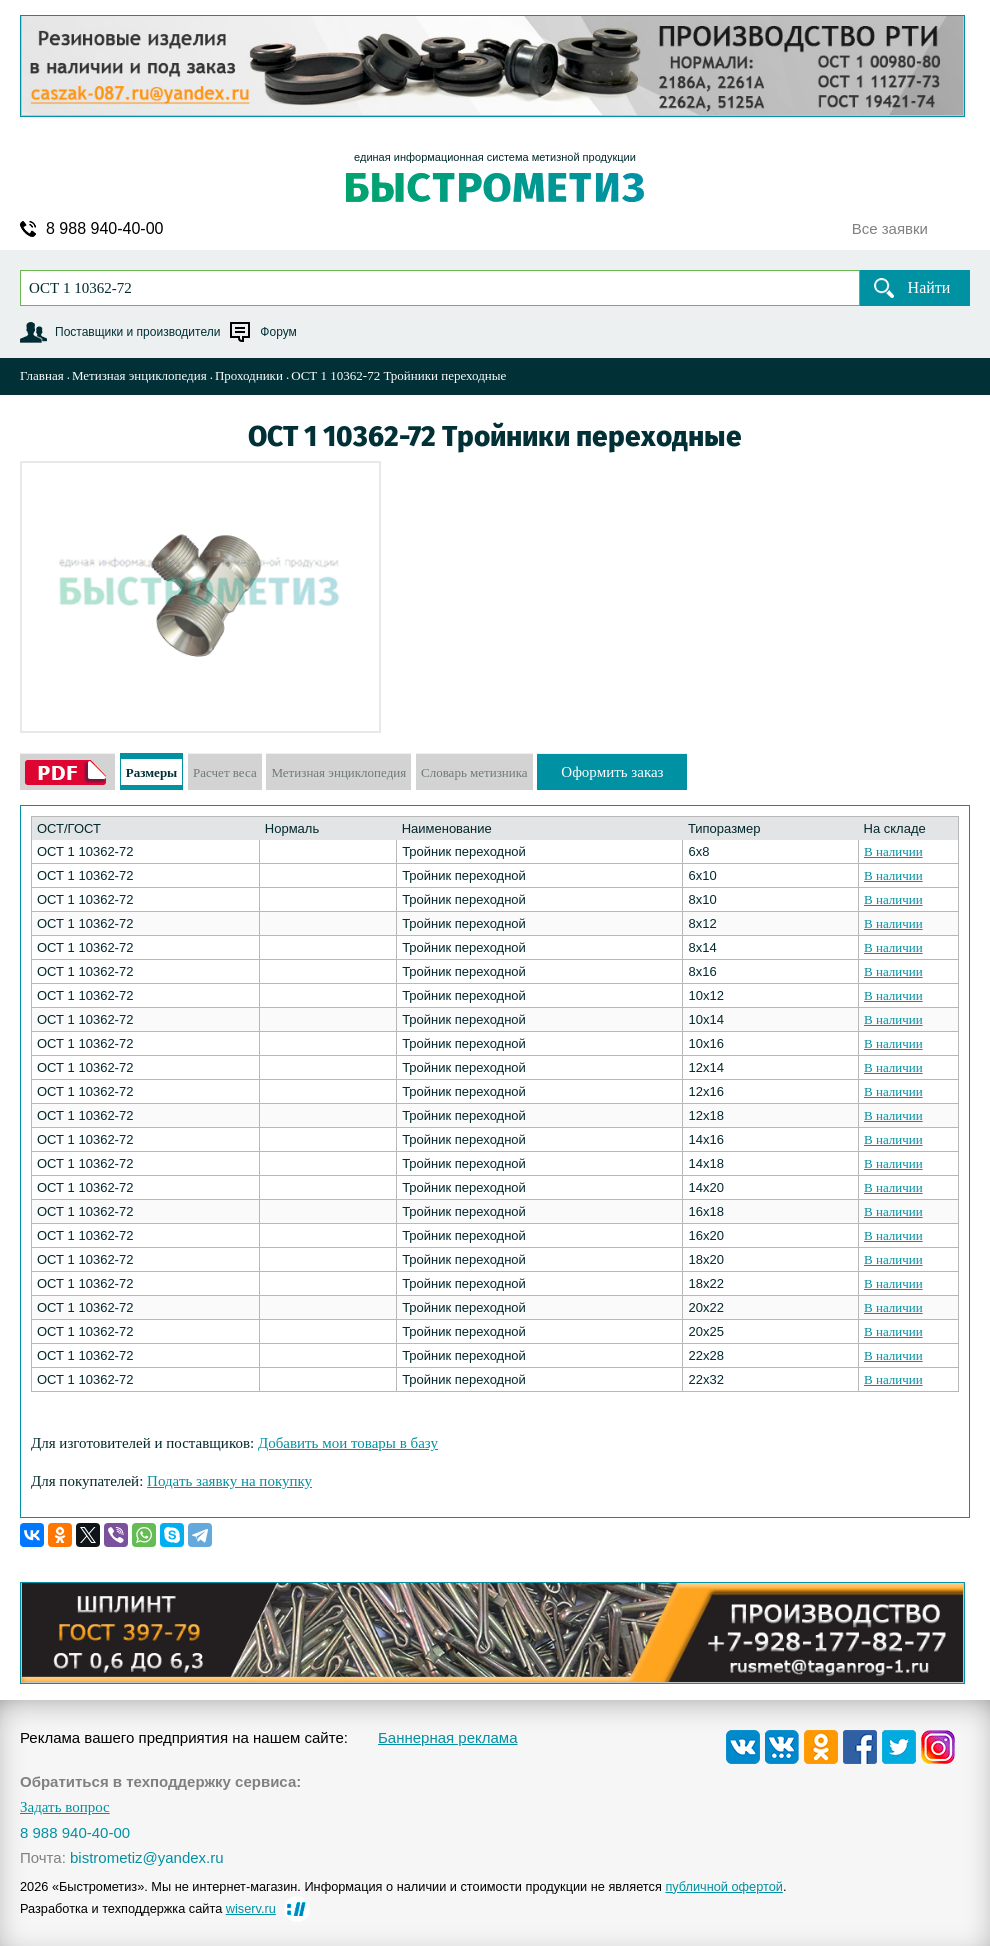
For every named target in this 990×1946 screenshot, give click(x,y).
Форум (278, 332)
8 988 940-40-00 (104, 229)
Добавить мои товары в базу (348, 1443)
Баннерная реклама (448, 1737)
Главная (42, 375)
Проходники (249, 375)
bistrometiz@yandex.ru (147, 1857)
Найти (929, 287)
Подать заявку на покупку (229, 1481)
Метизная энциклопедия (139, 375)
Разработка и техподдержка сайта (148, 1908)
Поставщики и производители (137, 332)
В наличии (893, 851)
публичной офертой (724, 1886)
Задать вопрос (65, 1807)
